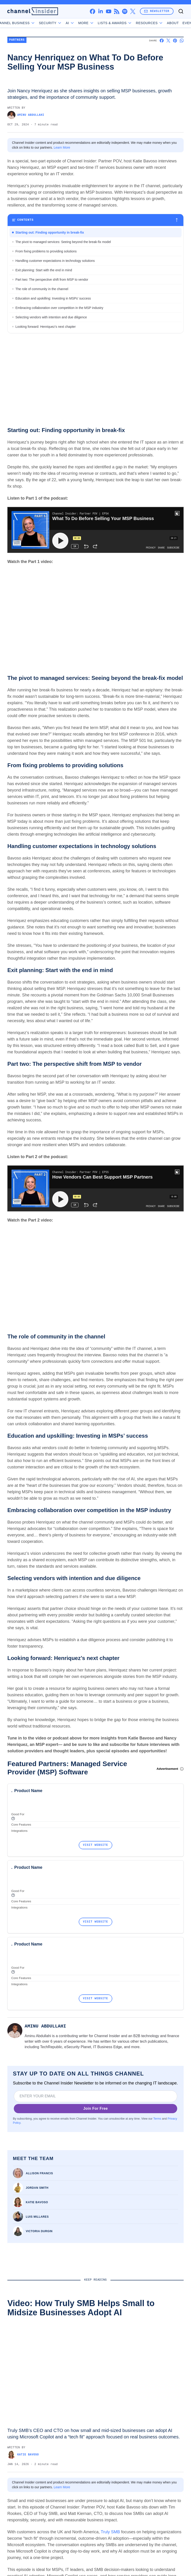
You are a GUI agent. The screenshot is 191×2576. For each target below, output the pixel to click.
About (153, 23)
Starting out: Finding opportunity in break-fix (49, 232)
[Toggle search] (181, 11)
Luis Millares (37, 2216)
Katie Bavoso (37, 2202)
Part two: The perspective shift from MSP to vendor (51, 279)
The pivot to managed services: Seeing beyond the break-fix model (63, 242)
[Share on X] (168, 40)
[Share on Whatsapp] (182, 40)
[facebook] (92, 11)
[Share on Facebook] (162, 40)
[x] (132, 11)
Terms (157, 2118)
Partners (17, 40)
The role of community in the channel (41, 289)
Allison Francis (39, 2173)
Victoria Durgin (39, 2231)
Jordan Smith (37, 2187)
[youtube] (108, 11)
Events (170, 23)
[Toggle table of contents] (95, 220)
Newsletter (156, 11)
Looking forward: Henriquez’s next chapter (45, 326)
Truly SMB (110, 2532)
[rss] (116, 11)
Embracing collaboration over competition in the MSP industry (59, 308)
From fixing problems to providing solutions (46, 251)
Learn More (62, 147)
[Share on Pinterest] (175, 40)
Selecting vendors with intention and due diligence (51, 317)
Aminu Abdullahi (25, 115)
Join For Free (95, 2108)
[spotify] (124, 11)
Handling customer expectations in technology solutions (55, 261)
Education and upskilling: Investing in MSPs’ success (53, 298)
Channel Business (34, 23)
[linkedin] (100, 11)
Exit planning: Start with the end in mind (43, 270)
